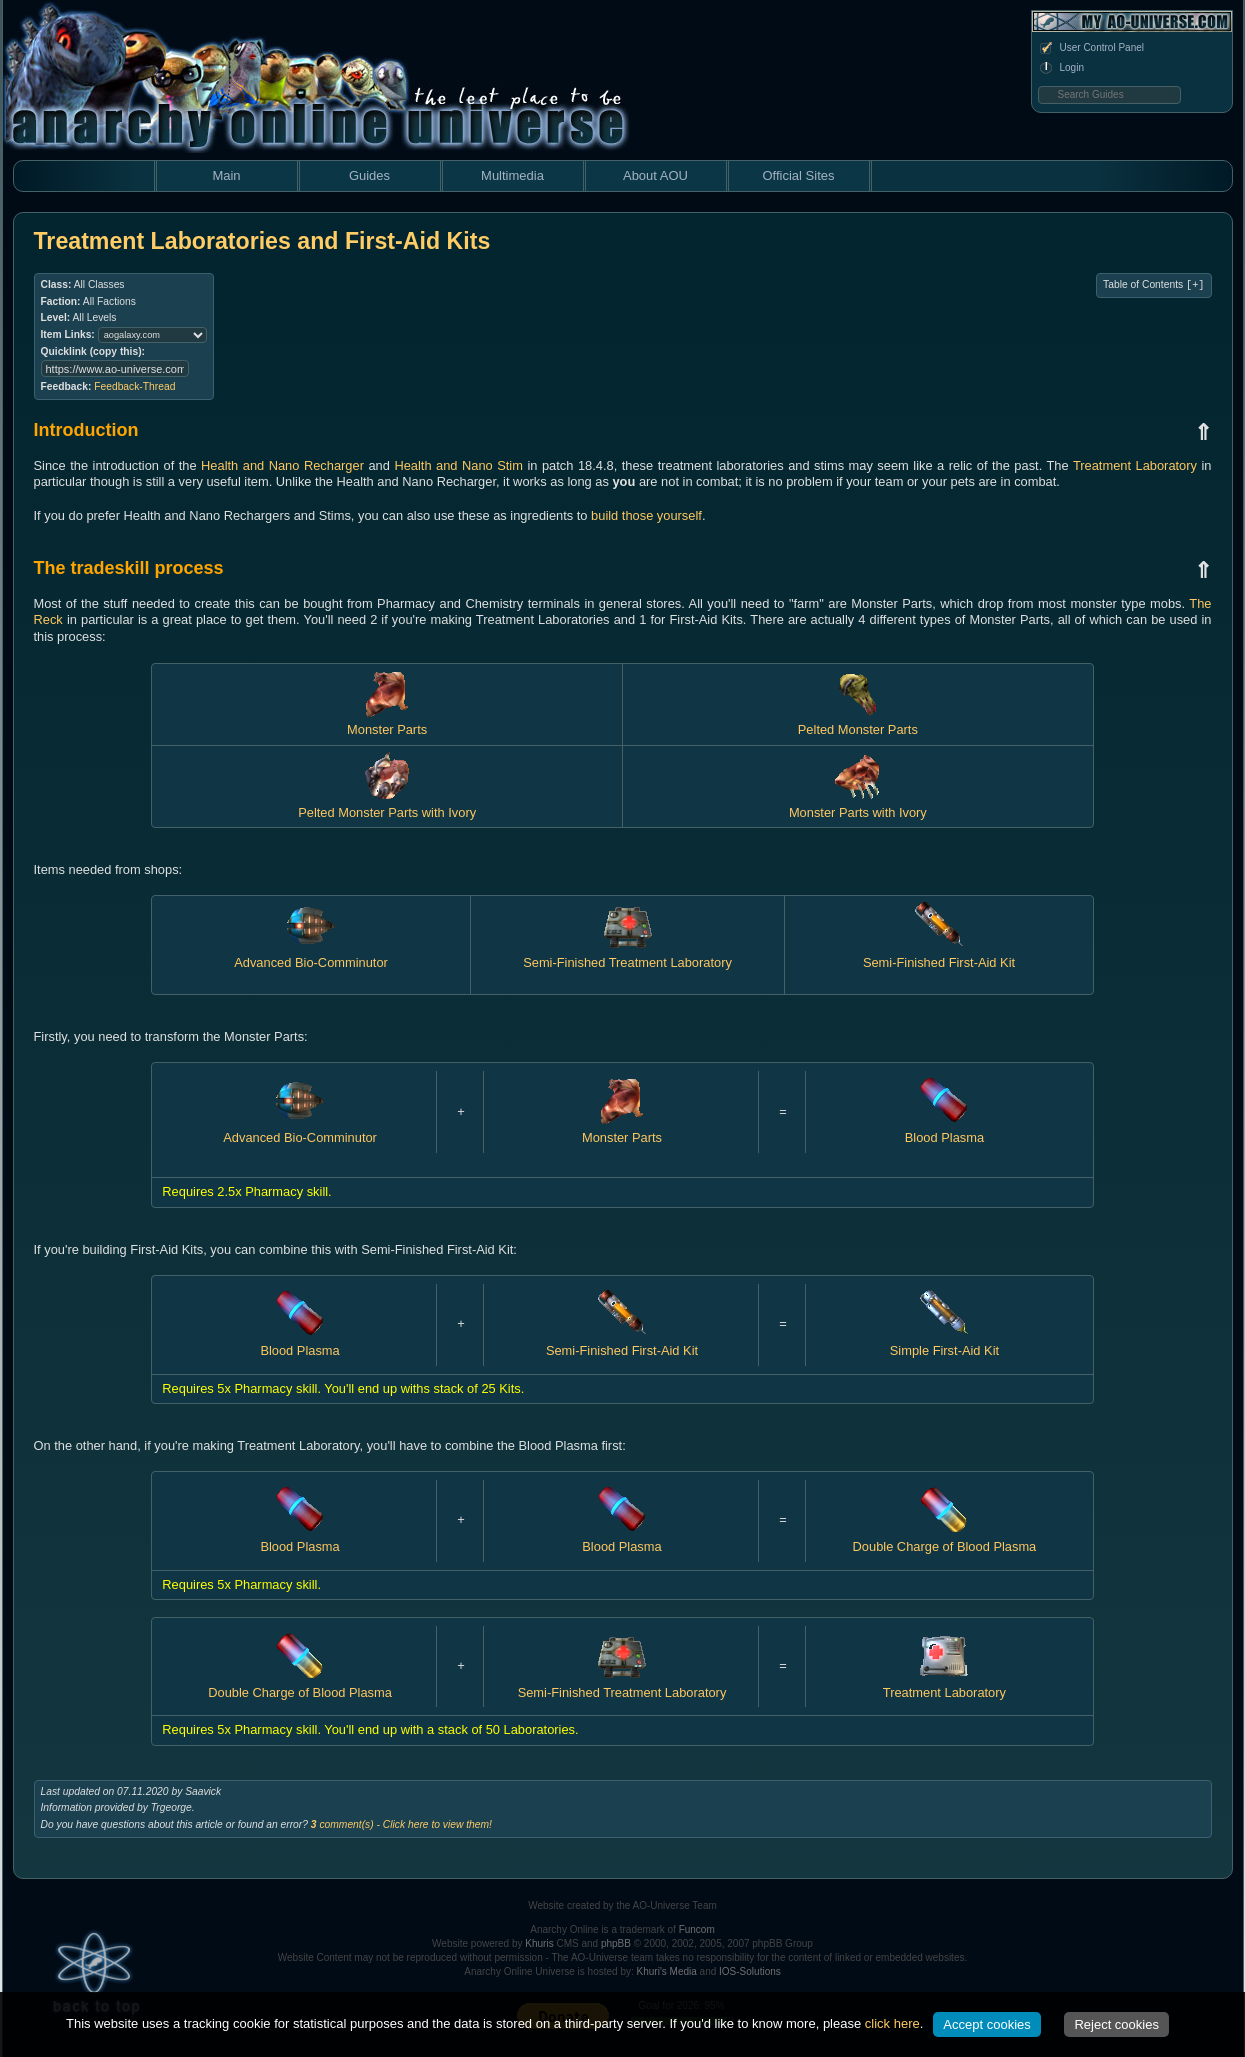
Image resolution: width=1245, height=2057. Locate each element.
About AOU (655, 175)
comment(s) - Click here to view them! (401, 1824)
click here (892, 2023)
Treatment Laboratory (1135, 465)
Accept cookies (986, 2024)
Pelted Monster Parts (858, 722)
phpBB (616, 1943)
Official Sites (798, 175)
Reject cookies (1116, 2024)
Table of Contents (1153, 285)
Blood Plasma (944, 1129)
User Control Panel (1091, 48)
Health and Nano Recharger (282, 465)
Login (1061, 68)
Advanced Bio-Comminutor (311, 954)
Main (226, 175)
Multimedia (512, 175)
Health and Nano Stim (458, 465)
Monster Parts (387, 722)
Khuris (539, 1943)
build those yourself (646, 515)
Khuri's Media (667, 1971)
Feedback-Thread (134, 386)
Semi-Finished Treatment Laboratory (627, 954)
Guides (369, 175)
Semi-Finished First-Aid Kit (939, 954)
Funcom (697, 1929)
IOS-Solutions (750, 1971)
